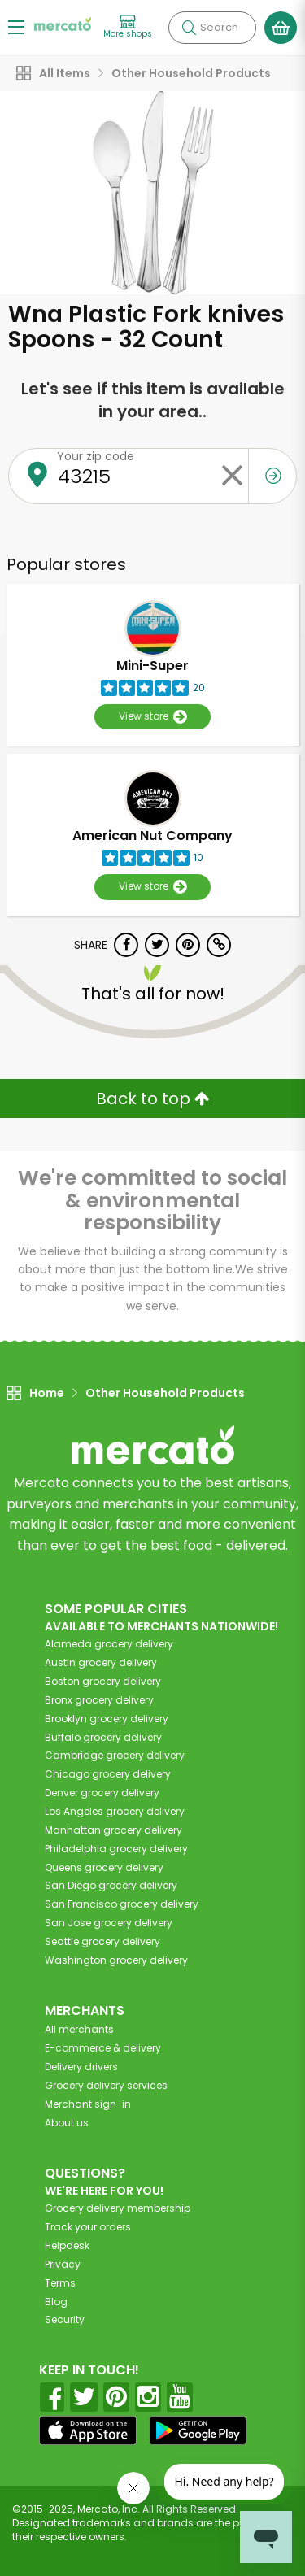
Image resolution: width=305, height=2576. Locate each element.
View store (152, 716)
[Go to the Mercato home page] (62, 23)
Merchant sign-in (88, 2104)
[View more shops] (127, 27)
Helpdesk (67, 2245)
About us (67, 2123)
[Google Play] (197, 2430)
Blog (56, 2301)
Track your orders (88, 2227)
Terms (60, 2283)
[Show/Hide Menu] (16, 26)
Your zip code (95, 456)
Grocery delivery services (106, 2085)
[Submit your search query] (188, 27)
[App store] (88, 2430)
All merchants (79, 2029)
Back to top (153, 1098)
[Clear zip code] (232, 476)
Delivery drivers (81, 2066)
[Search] (212, 27)
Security (65, 2319)
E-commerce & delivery (103, 2048)
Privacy (63, 2264)
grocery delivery (109, 1644)
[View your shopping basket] (280, 27)
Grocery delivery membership (117, 2208)
